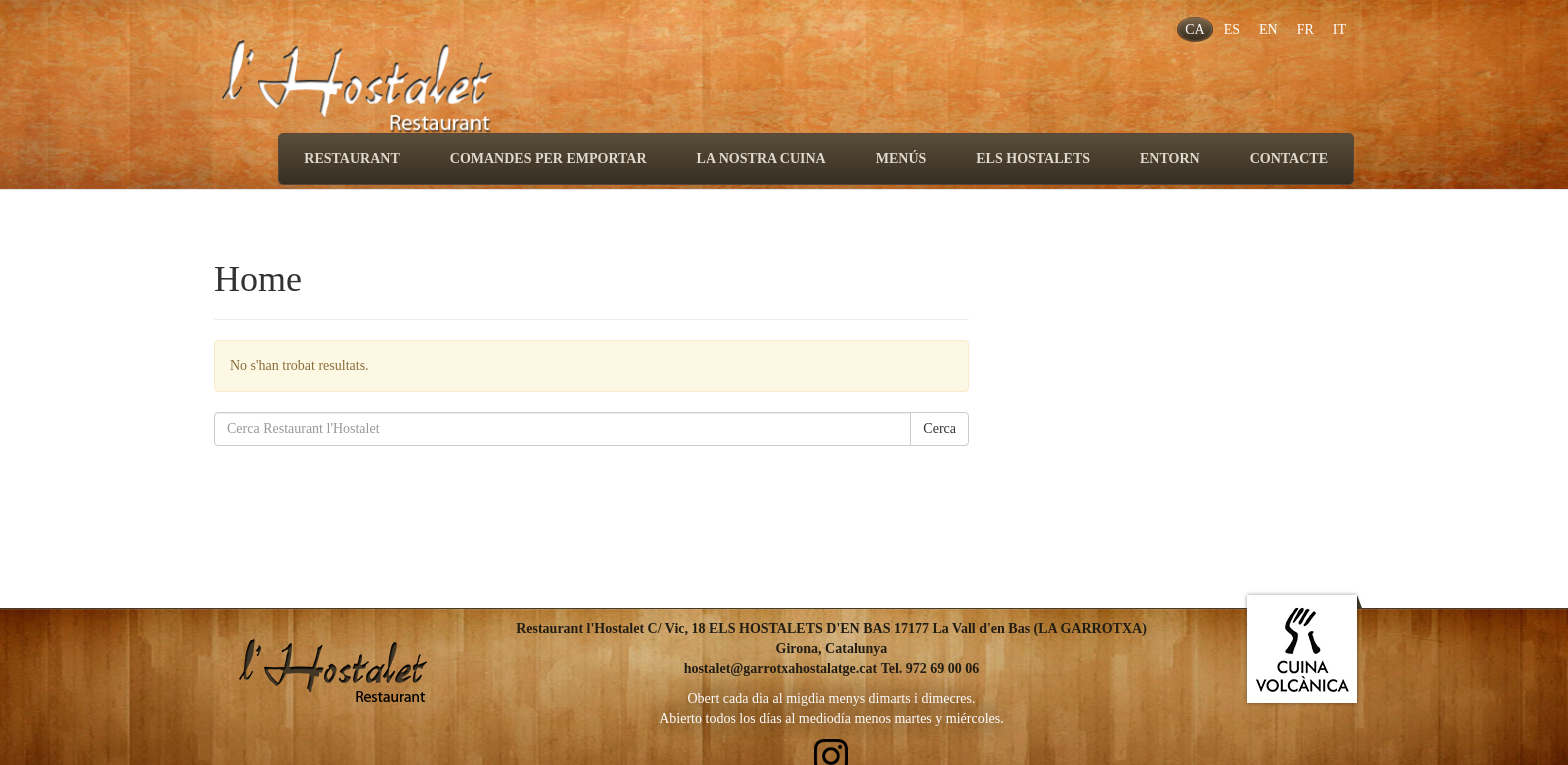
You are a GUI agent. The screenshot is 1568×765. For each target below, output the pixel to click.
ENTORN (1170, 158)
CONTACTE (1289, 158)
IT (1339, 29)
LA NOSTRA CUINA (761, 158)
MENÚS (901, 158)
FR (1305, 29)
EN (1268, 29)
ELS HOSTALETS (1033, 158)
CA (1194, 29)
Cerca (939, 428)
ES (1232, 29)
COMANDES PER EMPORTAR (548, 158)
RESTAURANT (351, 158)
